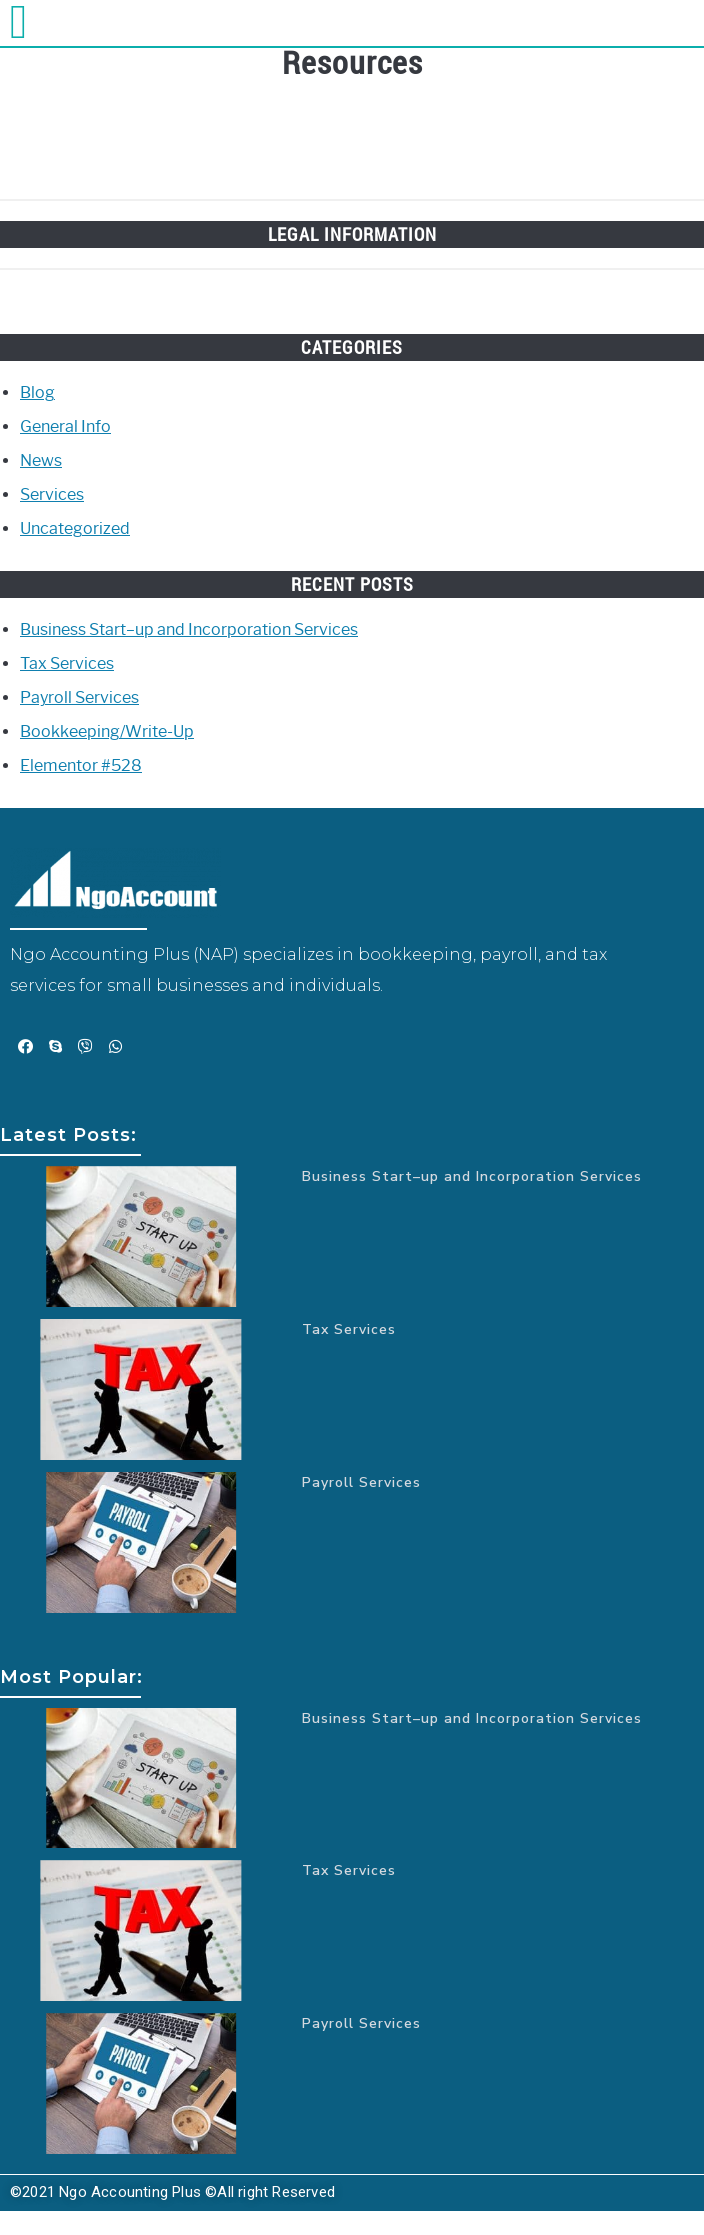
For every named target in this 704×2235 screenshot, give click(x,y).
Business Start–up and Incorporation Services (189, 629)
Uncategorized (75, 528)
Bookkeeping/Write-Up (107, 731)
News (41, 460)
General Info (65, 426)
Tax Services (67, 663)
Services (52, 494)
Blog (37, 392)
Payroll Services (79, 697)
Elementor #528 (81, 765)
